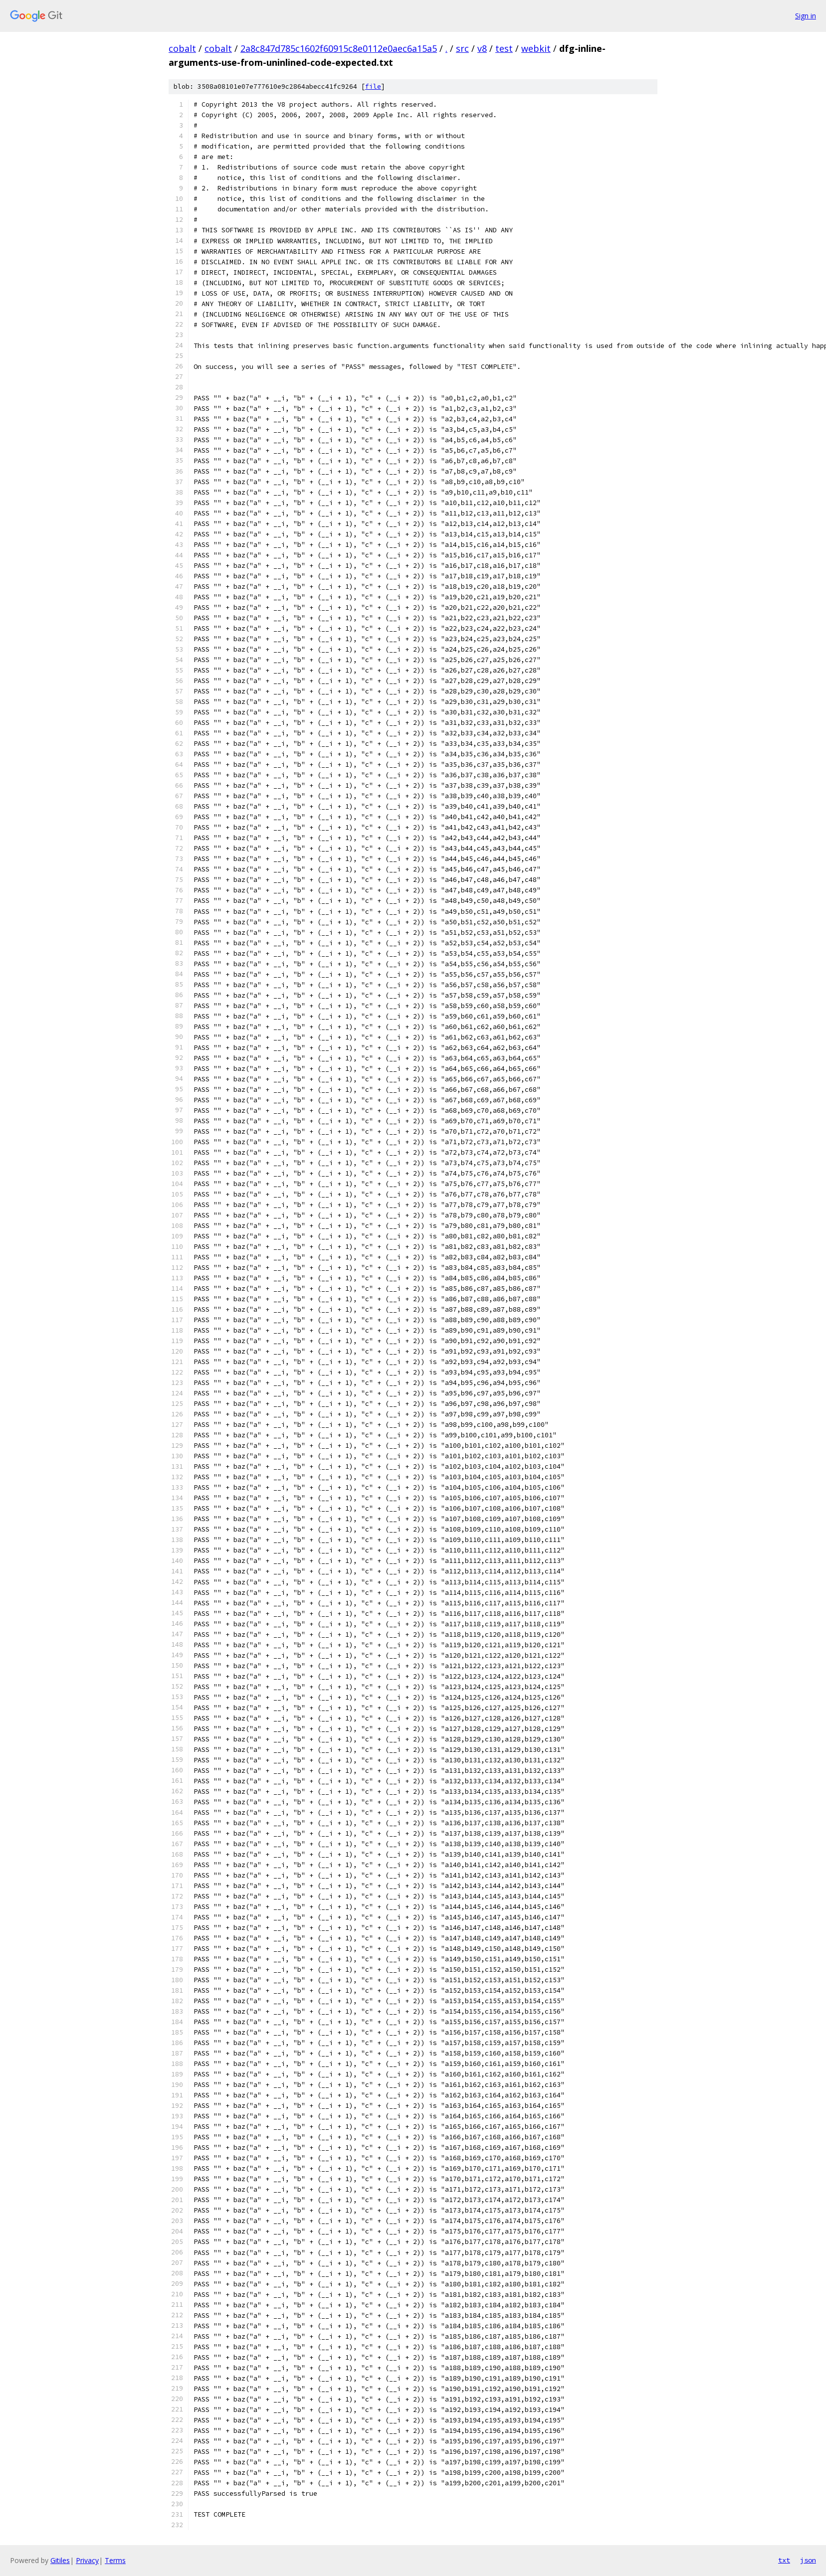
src (462, 48)
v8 (482, 48)
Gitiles (60, 2560)
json (808, 2560)
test (504, 48)
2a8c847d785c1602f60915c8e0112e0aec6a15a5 (338, 48)
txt (784, 2560)
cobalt (182, 48)
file (373, 86)
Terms (115, 2560)
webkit (536, 48)
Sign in (805, 15)
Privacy (87, 2560)
